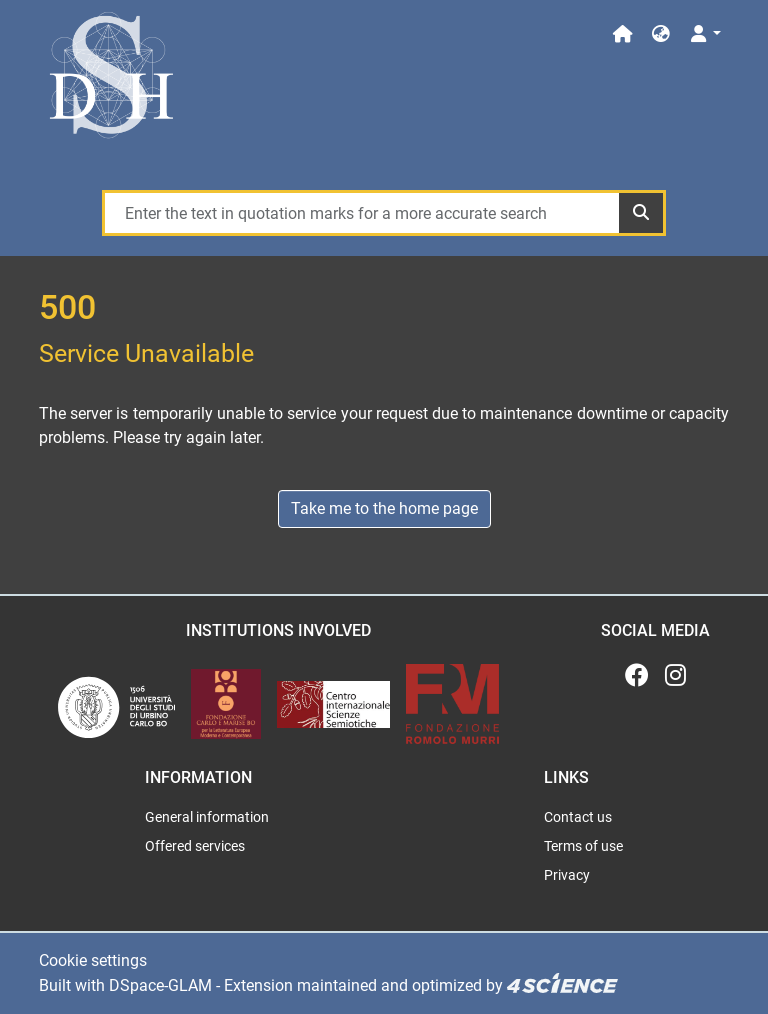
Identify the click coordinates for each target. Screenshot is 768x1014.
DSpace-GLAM (160, 985)
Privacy (567, 875)
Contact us (578, 817)
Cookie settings (93, 960)
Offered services (195, 846)
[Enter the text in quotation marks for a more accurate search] (361, 213)
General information (207, 817)
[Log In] (704, 34)
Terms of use (583, 846)
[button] (661, 34)
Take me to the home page (384, 508)
